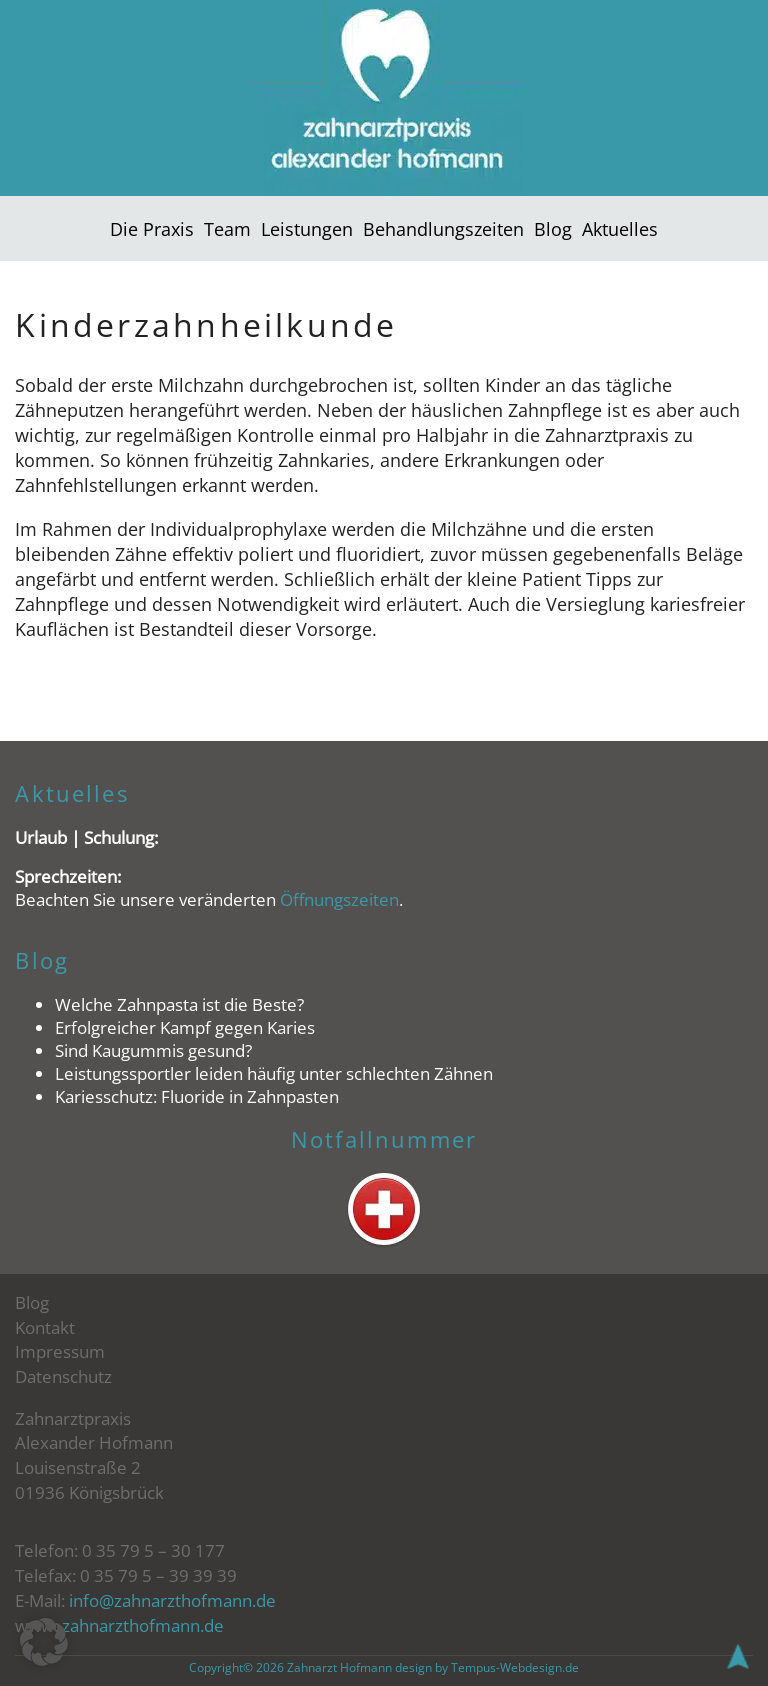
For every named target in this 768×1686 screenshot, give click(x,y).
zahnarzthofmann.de (143, 1625)
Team (227, 228)
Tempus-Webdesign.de (515, 1667)
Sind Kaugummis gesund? (153, 1050)
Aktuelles (620, 228)
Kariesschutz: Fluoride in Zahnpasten (197, 1096)
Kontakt (45, 1327)
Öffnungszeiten (339, 899)
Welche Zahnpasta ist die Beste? (179, 1004)
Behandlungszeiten (443, 228)
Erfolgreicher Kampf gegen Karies (185, 1027)
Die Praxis (152, 228)
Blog (553, 228)
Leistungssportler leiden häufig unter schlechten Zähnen (274, 1073)
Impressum (60, 1351)
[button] (44, 1642)
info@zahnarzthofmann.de (172, 1600)
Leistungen (307, 228)
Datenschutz (63, 1376)
